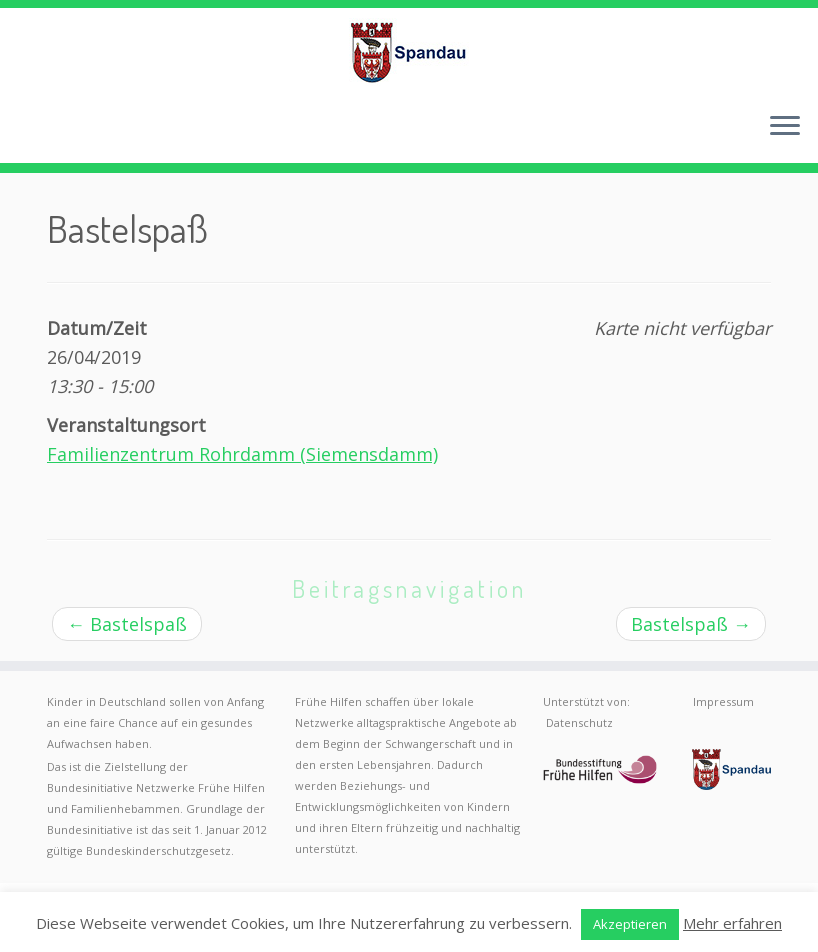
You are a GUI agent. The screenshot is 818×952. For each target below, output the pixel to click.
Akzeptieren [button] (630, 924)
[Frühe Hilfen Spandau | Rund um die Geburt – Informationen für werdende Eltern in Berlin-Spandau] (409, 52)
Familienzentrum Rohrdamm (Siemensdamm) (242, 454)
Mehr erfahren (732, 923)
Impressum (723, 701)
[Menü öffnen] (785, 127)
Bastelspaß (127, 624)
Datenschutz (579, 722)
